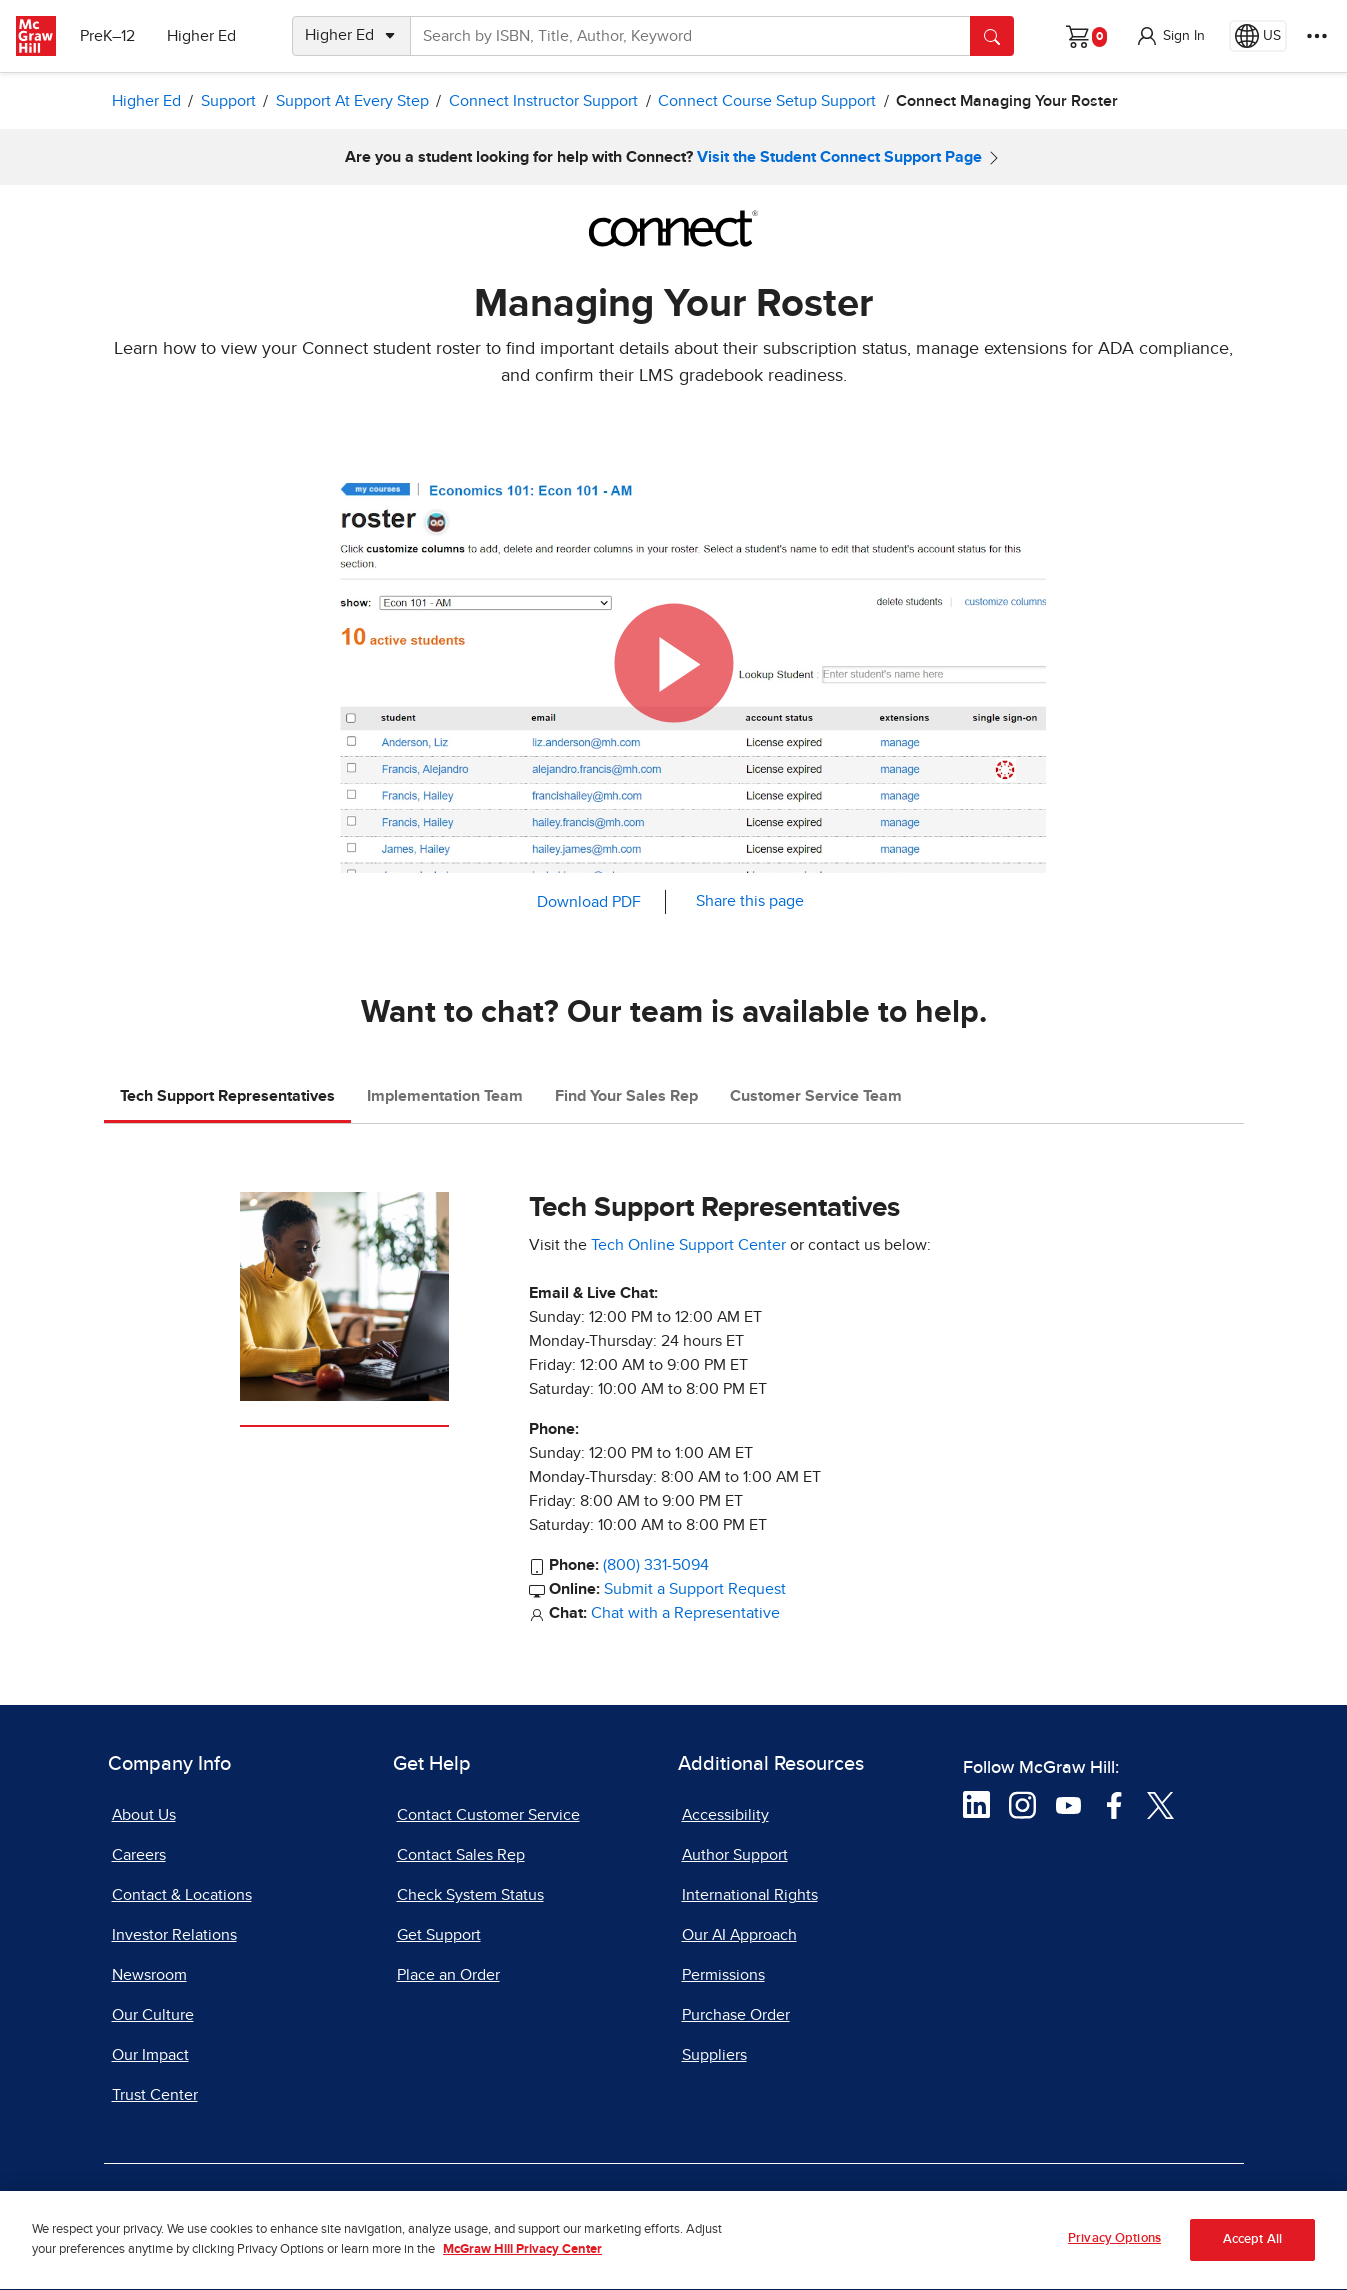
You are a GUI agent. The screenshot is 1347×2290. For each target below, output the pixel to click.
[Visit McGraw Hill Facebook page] (1114, 1804)
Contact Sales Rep (461, 1855)
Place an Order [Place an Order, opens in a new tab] (448, 1975)
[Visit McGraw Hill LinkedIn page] (976, 1804)
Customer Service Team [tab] (816, 1096)
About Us (144, 1815)
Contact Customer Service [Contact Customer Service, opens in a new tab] (488, 1815)
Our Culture (153, 2015)
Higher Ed (201, 36)
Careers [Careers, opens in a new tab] (139, 1855)
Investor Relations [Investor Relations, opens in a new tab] (174, 1935)
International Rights (750, 1895)
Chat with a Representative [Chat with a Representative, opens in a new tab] (685, 1613)
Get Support (439, 1935)
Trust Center (155, 2095)
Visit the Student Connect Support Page (839, 157)
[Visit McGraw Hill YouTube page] (1068, 1804)
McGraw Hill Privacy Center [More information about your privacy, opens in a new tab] (522, 2259)
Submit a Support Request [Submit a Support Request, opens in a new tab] (695, 1589)
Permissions (723, 1975)
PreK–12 (107, 36)
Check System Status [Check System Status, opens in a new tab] (470, 1895)
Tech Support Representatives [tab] (227, 1096)
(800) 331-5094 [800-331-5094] (656, 1565)
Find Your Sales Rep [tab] (626, 1096)
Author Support (735, 1855)
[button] (1170, 36)
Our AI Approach (739, 1935)
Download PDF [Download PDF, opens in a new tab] (589, 902)
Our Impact (150, 2055)
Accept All (1252, 2249)
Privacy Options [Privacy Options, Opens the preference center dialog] (1114, 2248)
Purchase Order (736, 2015)
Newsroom (149, 1975)
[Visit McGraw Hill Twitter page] (1160, 1804)
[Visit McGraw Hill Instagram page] (1022, 1804)
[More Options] (1317, 36)
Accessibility (725, 1815)
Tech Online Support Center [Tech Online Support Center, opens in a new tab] (688, 1245)
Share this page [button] (750, 901)
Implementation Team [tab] (445, 1096)
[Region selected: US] (1258, 36)
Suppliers (714, 2055)
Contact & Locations (182, 1895)
